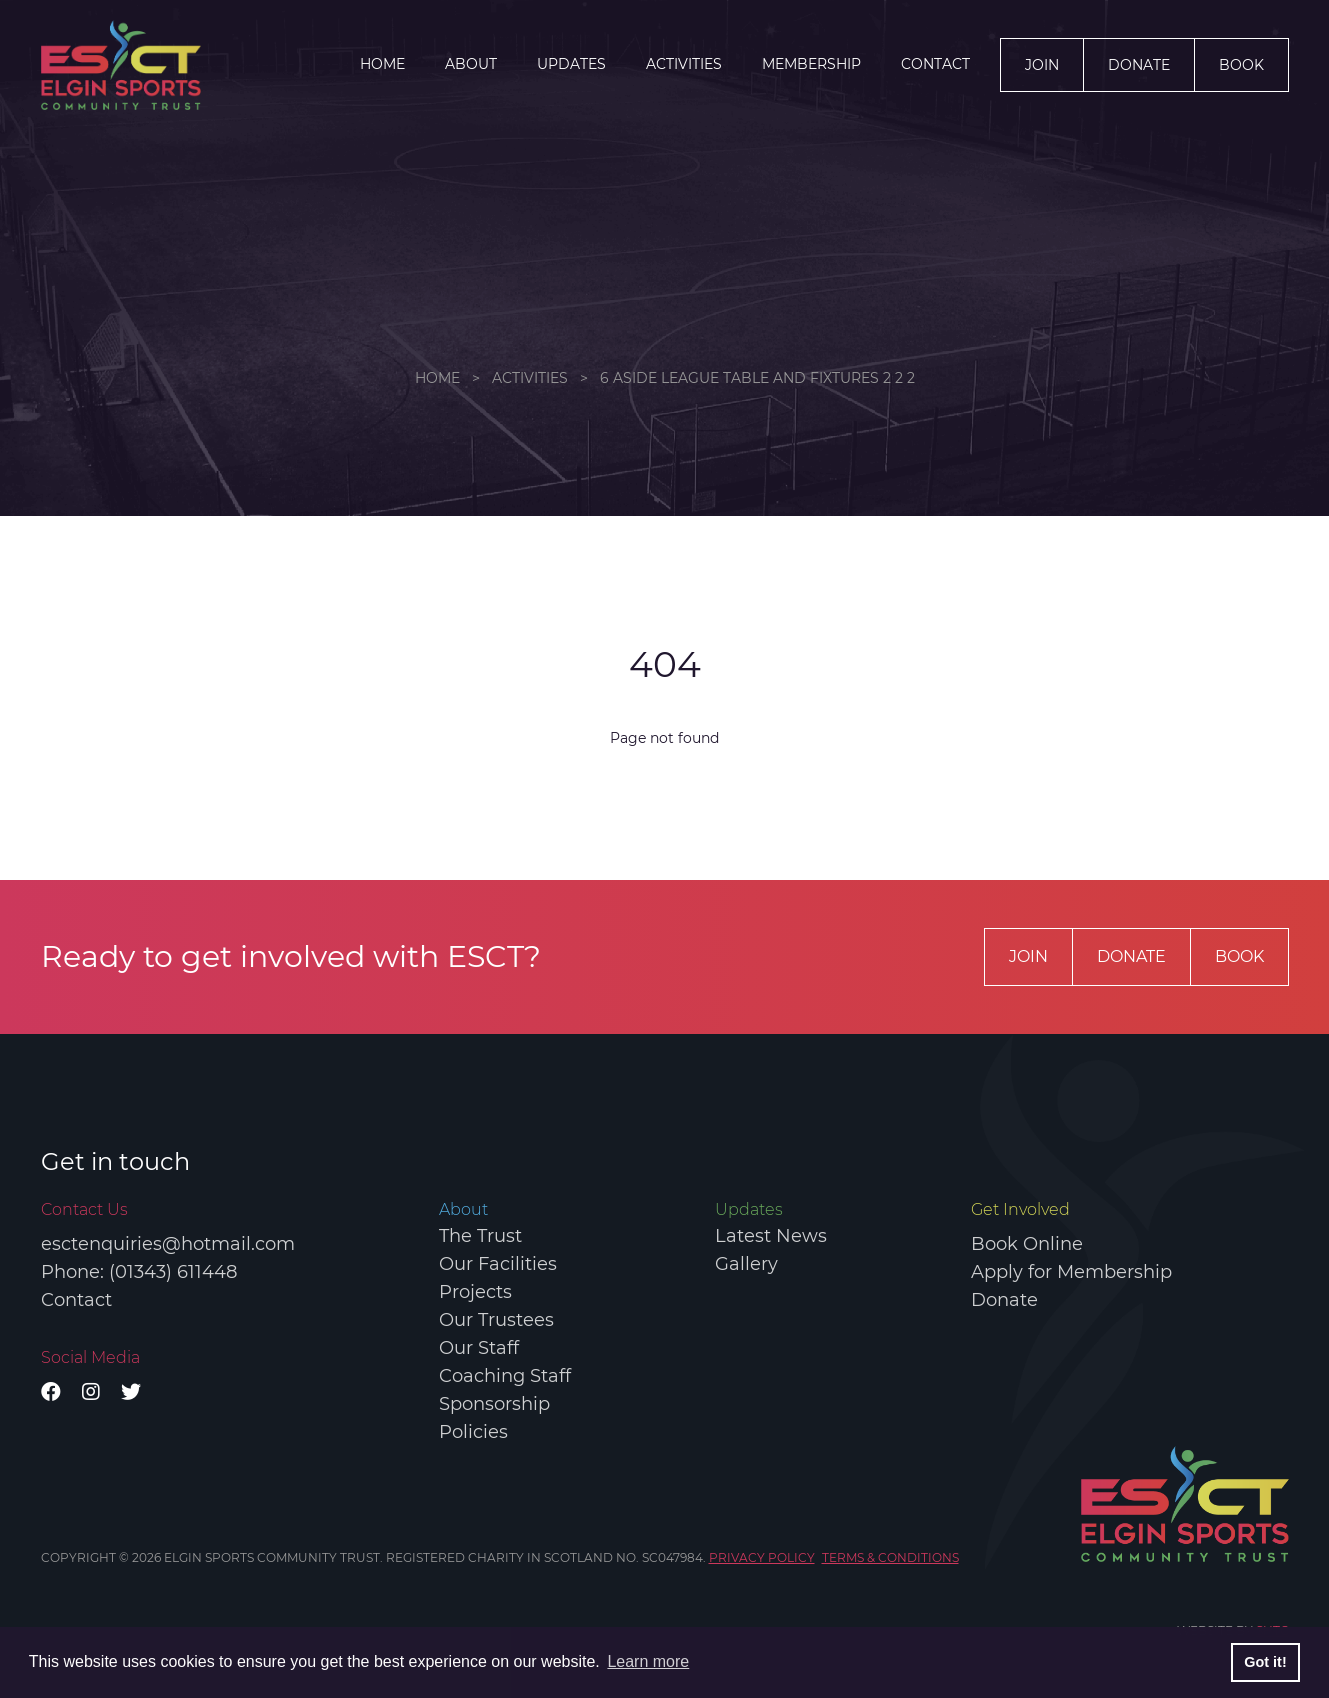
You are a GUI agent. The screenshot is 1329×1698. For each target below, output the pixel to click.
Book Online (1027, 1244)
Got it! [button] (1265, 1662)
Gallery (746, 1264)
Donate (1139, 65)
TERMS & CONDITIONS (890, 1557)
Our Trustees (496, 1320)
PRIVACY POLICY (762, 1557)
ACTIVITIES (684, 64)
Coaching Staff (505, 1376)
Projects (475, 1292)
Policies (473, 1432)
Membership (811, 64)
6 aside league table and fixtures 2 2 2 (757, 378)
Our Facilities (498, 1264)
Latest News (771, 1236)
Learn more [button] (648, 1661)
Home (382, 64)
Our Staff (479, 1348)
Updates (571, 64)
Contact (935, 64)
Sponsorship (494, 1404)
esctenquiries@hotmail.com (168, 1244)
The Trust (480, 1236)
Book (1241, 65)
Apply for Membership (1071, 1272)
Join (1042, 65)
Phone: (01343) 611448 (139, 1272)
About (471, 64)
